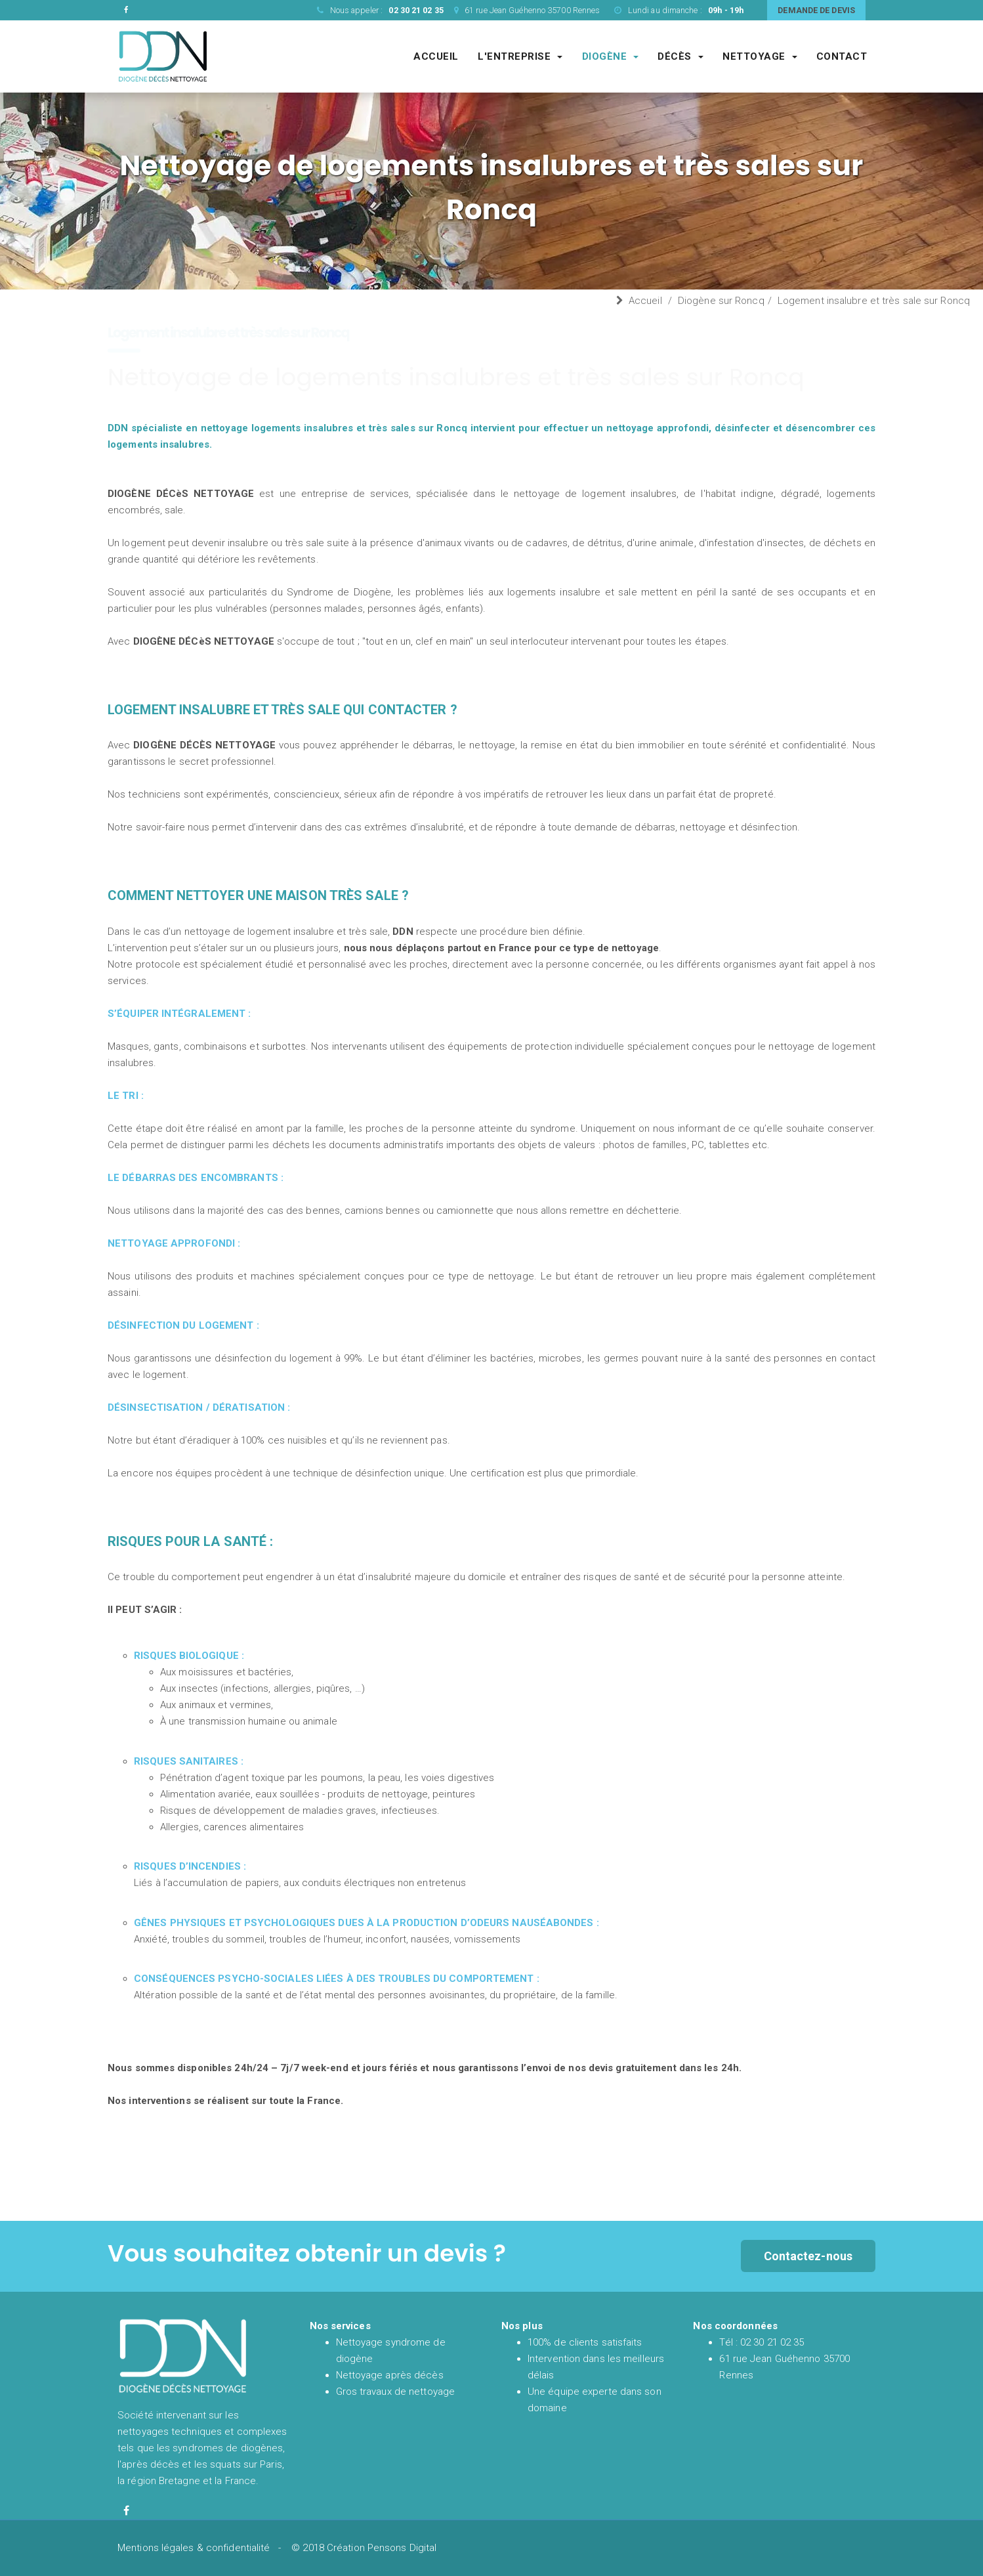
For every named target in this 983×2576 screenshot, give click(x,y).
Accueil (645, 301)
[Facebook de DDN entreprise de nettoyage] (126, 10)
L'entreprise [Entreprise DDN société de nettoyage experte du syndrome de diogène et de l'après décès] (520, 56)
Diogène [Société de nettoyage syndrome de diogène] (610, 56)
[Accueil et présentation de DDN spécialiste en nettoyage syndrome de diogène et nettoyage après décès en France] (163, 56)
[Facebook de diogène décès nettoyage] (126, 2510)
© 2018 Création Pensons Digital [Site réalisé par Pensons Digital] (363, 2548)
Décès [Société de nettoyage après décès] (680, 56)
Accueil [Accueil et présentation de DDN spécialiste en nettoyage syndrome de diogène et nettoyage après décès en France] (436, 56)
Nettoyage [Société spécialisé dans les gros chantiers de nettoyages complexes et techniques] (759, 56)
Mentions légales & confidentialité (193, 2548)
